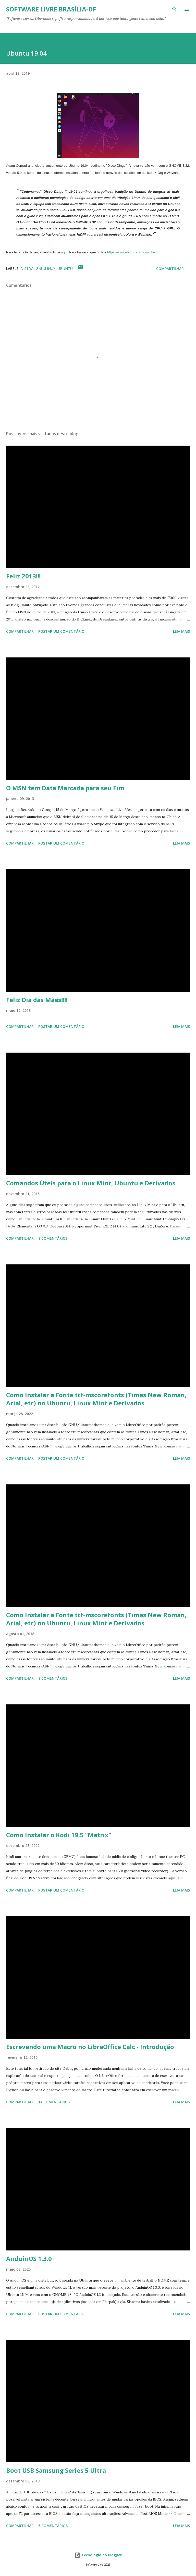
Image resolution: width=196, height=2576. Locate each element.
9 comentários (53, 1238)
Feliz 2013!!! (23, 576)
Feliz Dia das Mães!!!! (36, 999)
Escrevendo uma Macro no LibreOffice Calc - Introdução (90, 2046)
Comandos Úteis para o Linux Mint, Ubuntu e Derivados (90, 1183)
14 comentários (54, 2102)
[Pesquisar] (175, 9)
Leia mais (181, 631)
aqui (64, 252)
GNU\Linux (45, 268)
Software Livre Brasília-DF (51, 9)
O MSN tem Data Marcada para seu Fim (65, 788)
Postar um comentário (61, 631)
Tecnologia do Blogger (98, 2555)
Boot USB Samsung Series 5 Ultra (56, 2470)
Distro (27, 268)
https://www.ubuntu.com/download (132, 252)
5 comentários (53, 2525)
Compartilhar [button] (170, 268)
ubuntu (65, 268)
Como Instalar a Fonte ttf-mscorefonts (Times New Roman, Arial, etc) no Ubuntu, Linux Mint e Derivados (96, 1399)
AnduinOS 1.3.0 (29, 2258)
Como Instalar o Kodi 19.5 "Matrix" (58, 1835)
